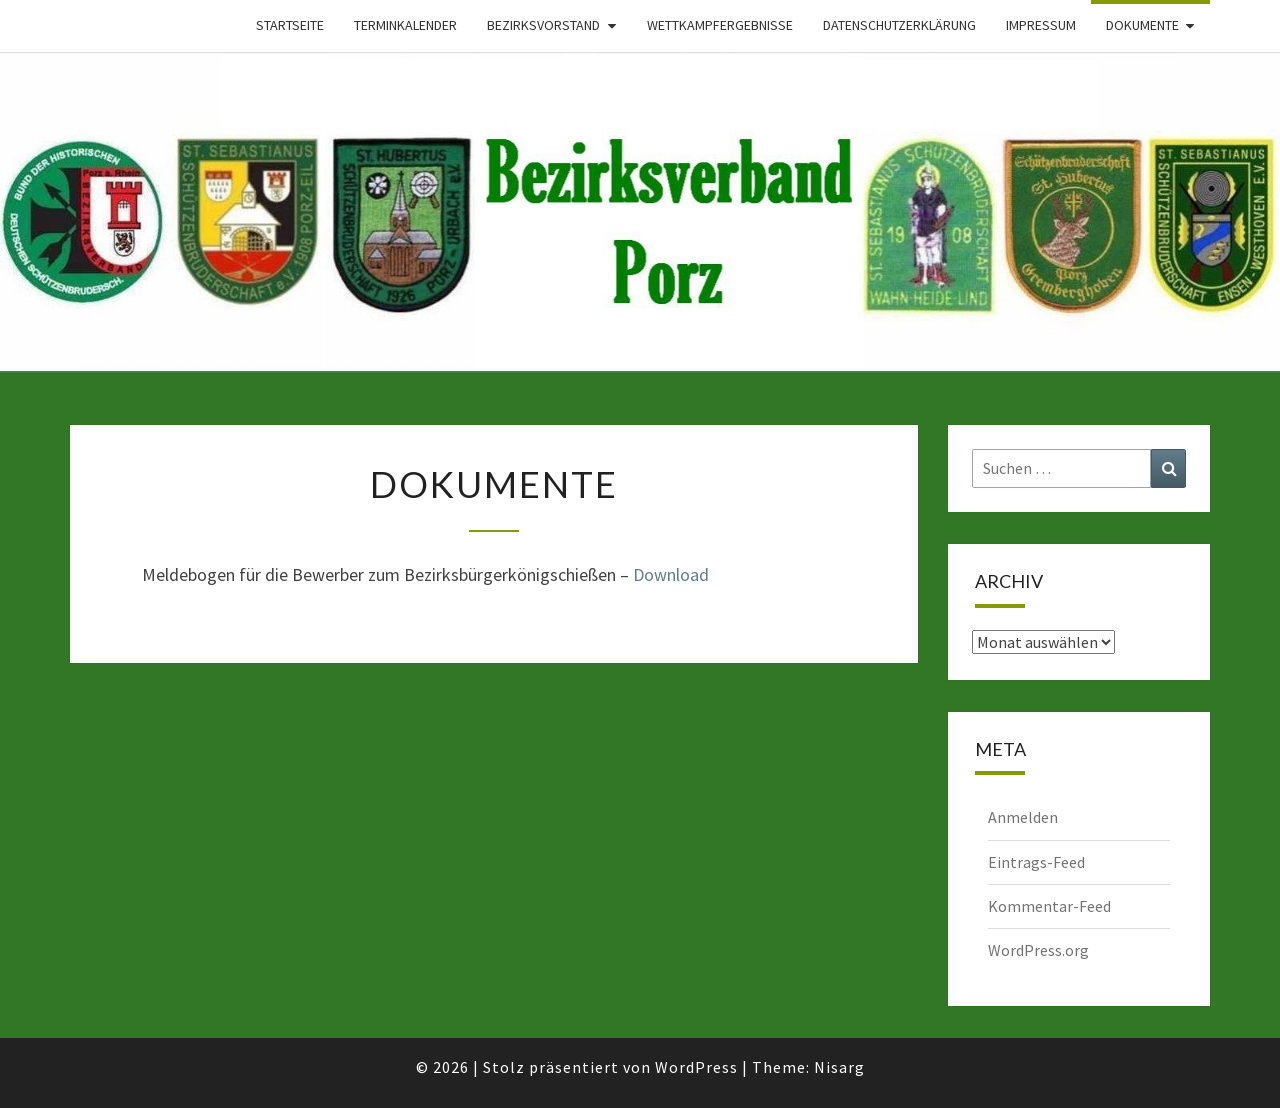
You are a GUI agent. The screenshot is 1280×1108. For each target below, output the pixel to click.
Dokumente (1142, 25)
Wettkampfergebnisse (720, 25)
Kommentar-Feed (1049, 906)
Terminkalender (405, 25)
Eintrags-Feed (1036, 862)
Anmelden (1023, 817)
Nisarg (839, 1067)
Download (671, 574)
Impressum (1041, 25)
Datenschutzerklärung (899, 25)
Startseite (290, 25)
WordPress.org (1038, 950)
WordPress (696, 1067)
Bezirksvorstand (543, 25)
